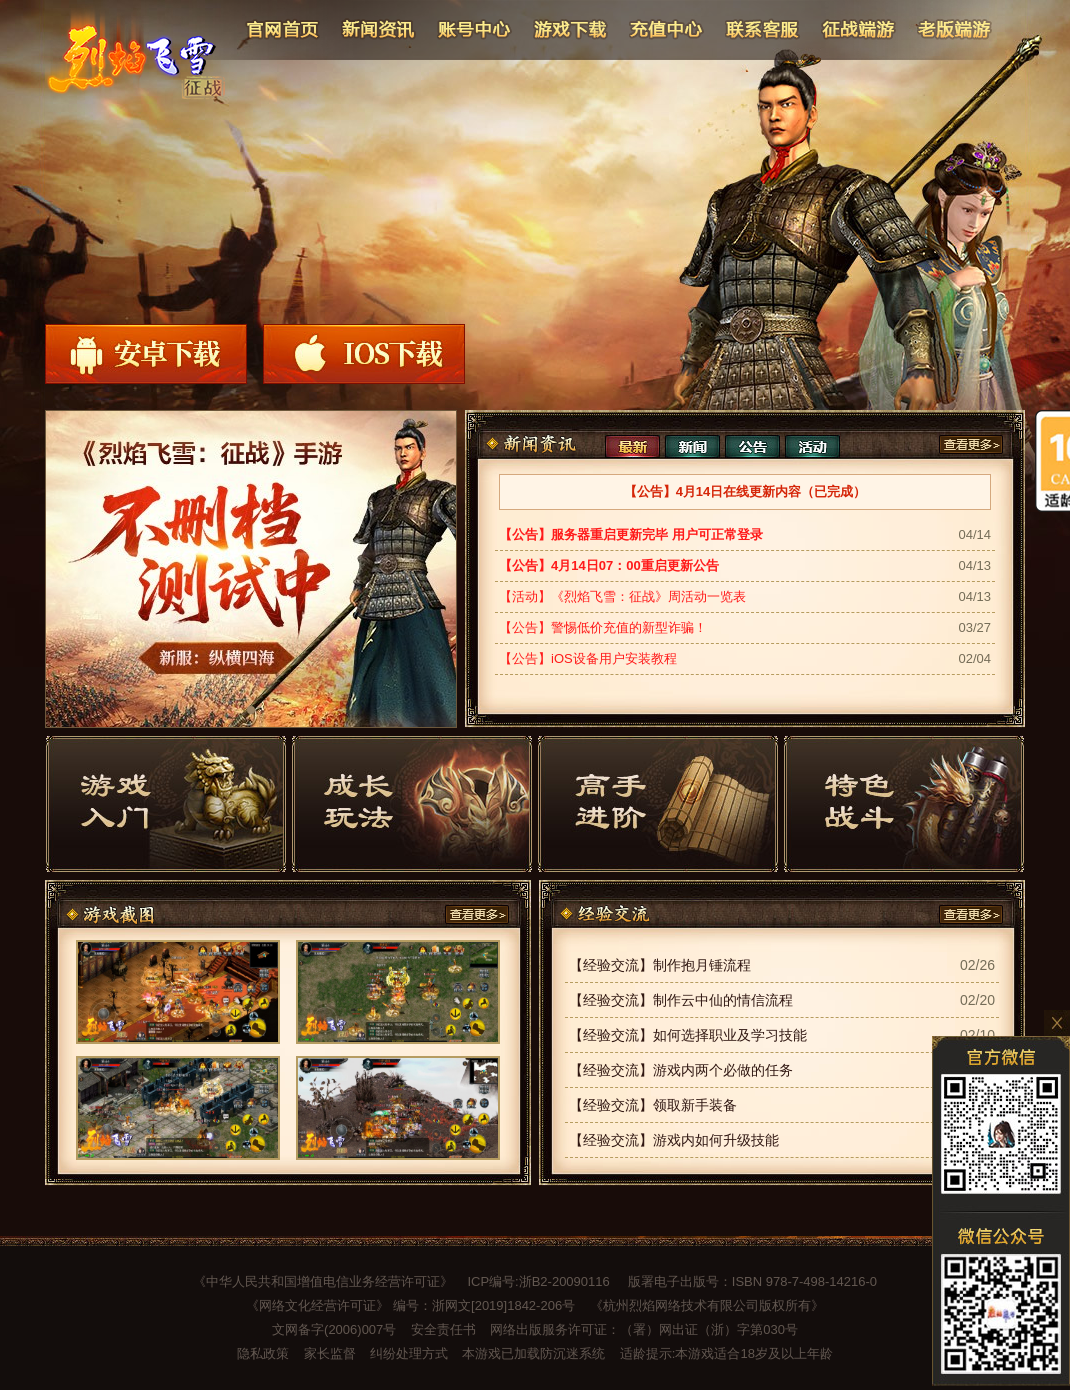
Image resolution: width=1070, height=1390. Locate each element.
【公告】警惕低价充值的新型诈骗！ (603, 627)
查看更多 (971, 444)
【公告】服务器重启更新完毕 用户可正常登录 (631, 534)
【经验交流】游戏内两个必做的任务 (681, 1070)
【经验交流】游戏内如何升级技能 (674, 1140)
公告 (752, 446)
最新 (632, 446)
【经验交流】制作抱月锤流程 (660, 965)
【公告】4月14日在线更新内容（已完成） (745, 491)
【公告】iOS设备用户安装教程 (588, 658)
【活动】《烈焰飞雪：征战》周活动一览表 (622, 596)
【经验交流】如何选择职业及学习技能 (688, 1035)
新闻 (692, 446)
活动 (812, 446)
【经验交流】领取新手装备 (653, 1105)
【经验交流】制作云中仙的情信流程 (681, 1000)
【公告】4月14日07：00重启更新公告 (609, 565)
